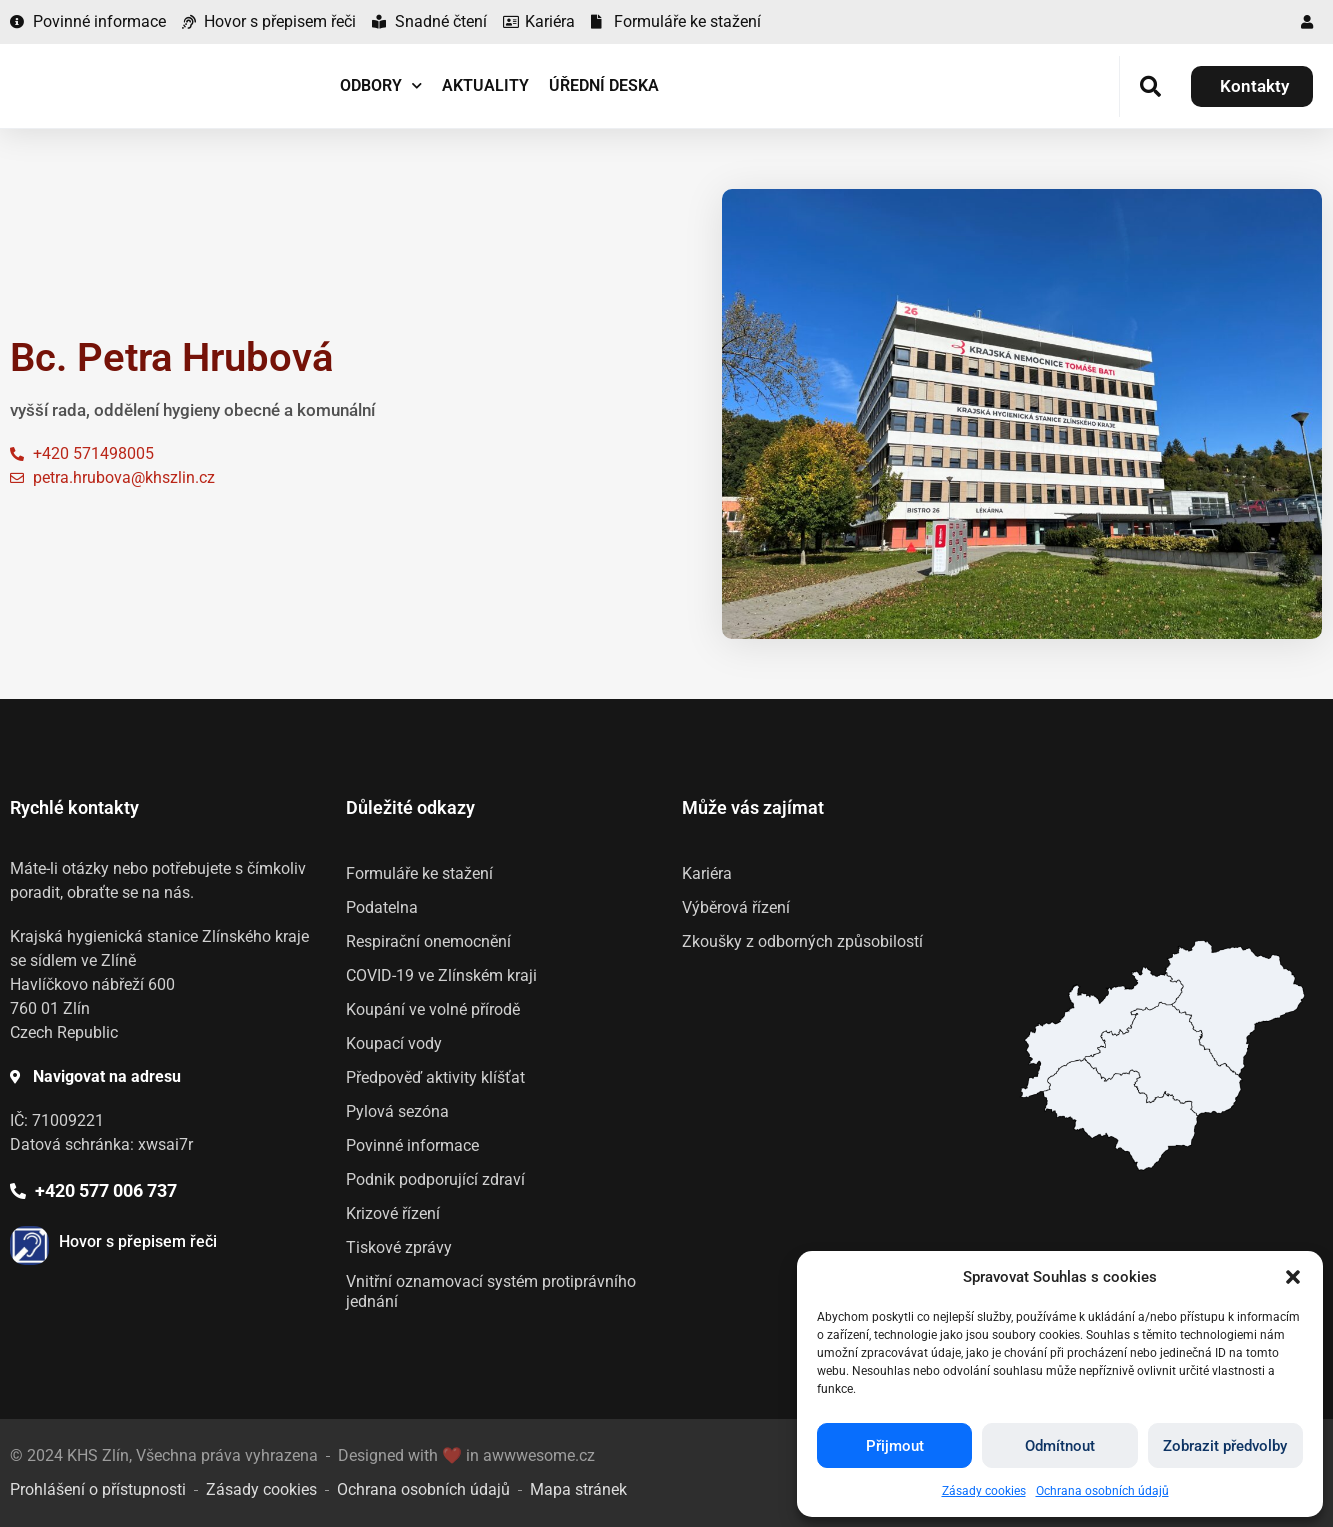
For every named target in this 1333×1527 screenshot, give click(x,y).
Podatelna (382, 907)
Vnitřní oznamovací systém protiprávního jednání (491, 1291)
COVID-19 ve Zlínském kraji (441, 975)
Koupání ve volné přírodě (433, 1009)
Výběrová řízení (736, 907)
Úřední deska (604, 85)
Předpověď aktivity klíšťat (435, 1077)
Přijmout (895, 1446)
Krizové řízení (393, 1213)
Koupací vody (394, 1043)
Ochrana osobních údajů (1102, 1491)
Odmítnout (1060, 1446)
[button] (1293, 1277)
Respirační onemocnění (428, 941)
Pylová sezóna (397, 1111)
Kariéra (707, 873)
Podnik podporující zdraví (435, 1179)
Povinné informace (412, 1145)
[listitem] (1120, 1114)
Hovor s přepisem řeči (138, 1241)
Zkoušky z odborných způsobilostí (802, 941)
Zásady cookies (984, 1491)
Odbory (381, 85)
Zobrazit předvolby (1225, 1446)
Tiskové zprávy (399, 1247)
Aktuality (485, 85)
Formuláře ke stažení (419, 873)
